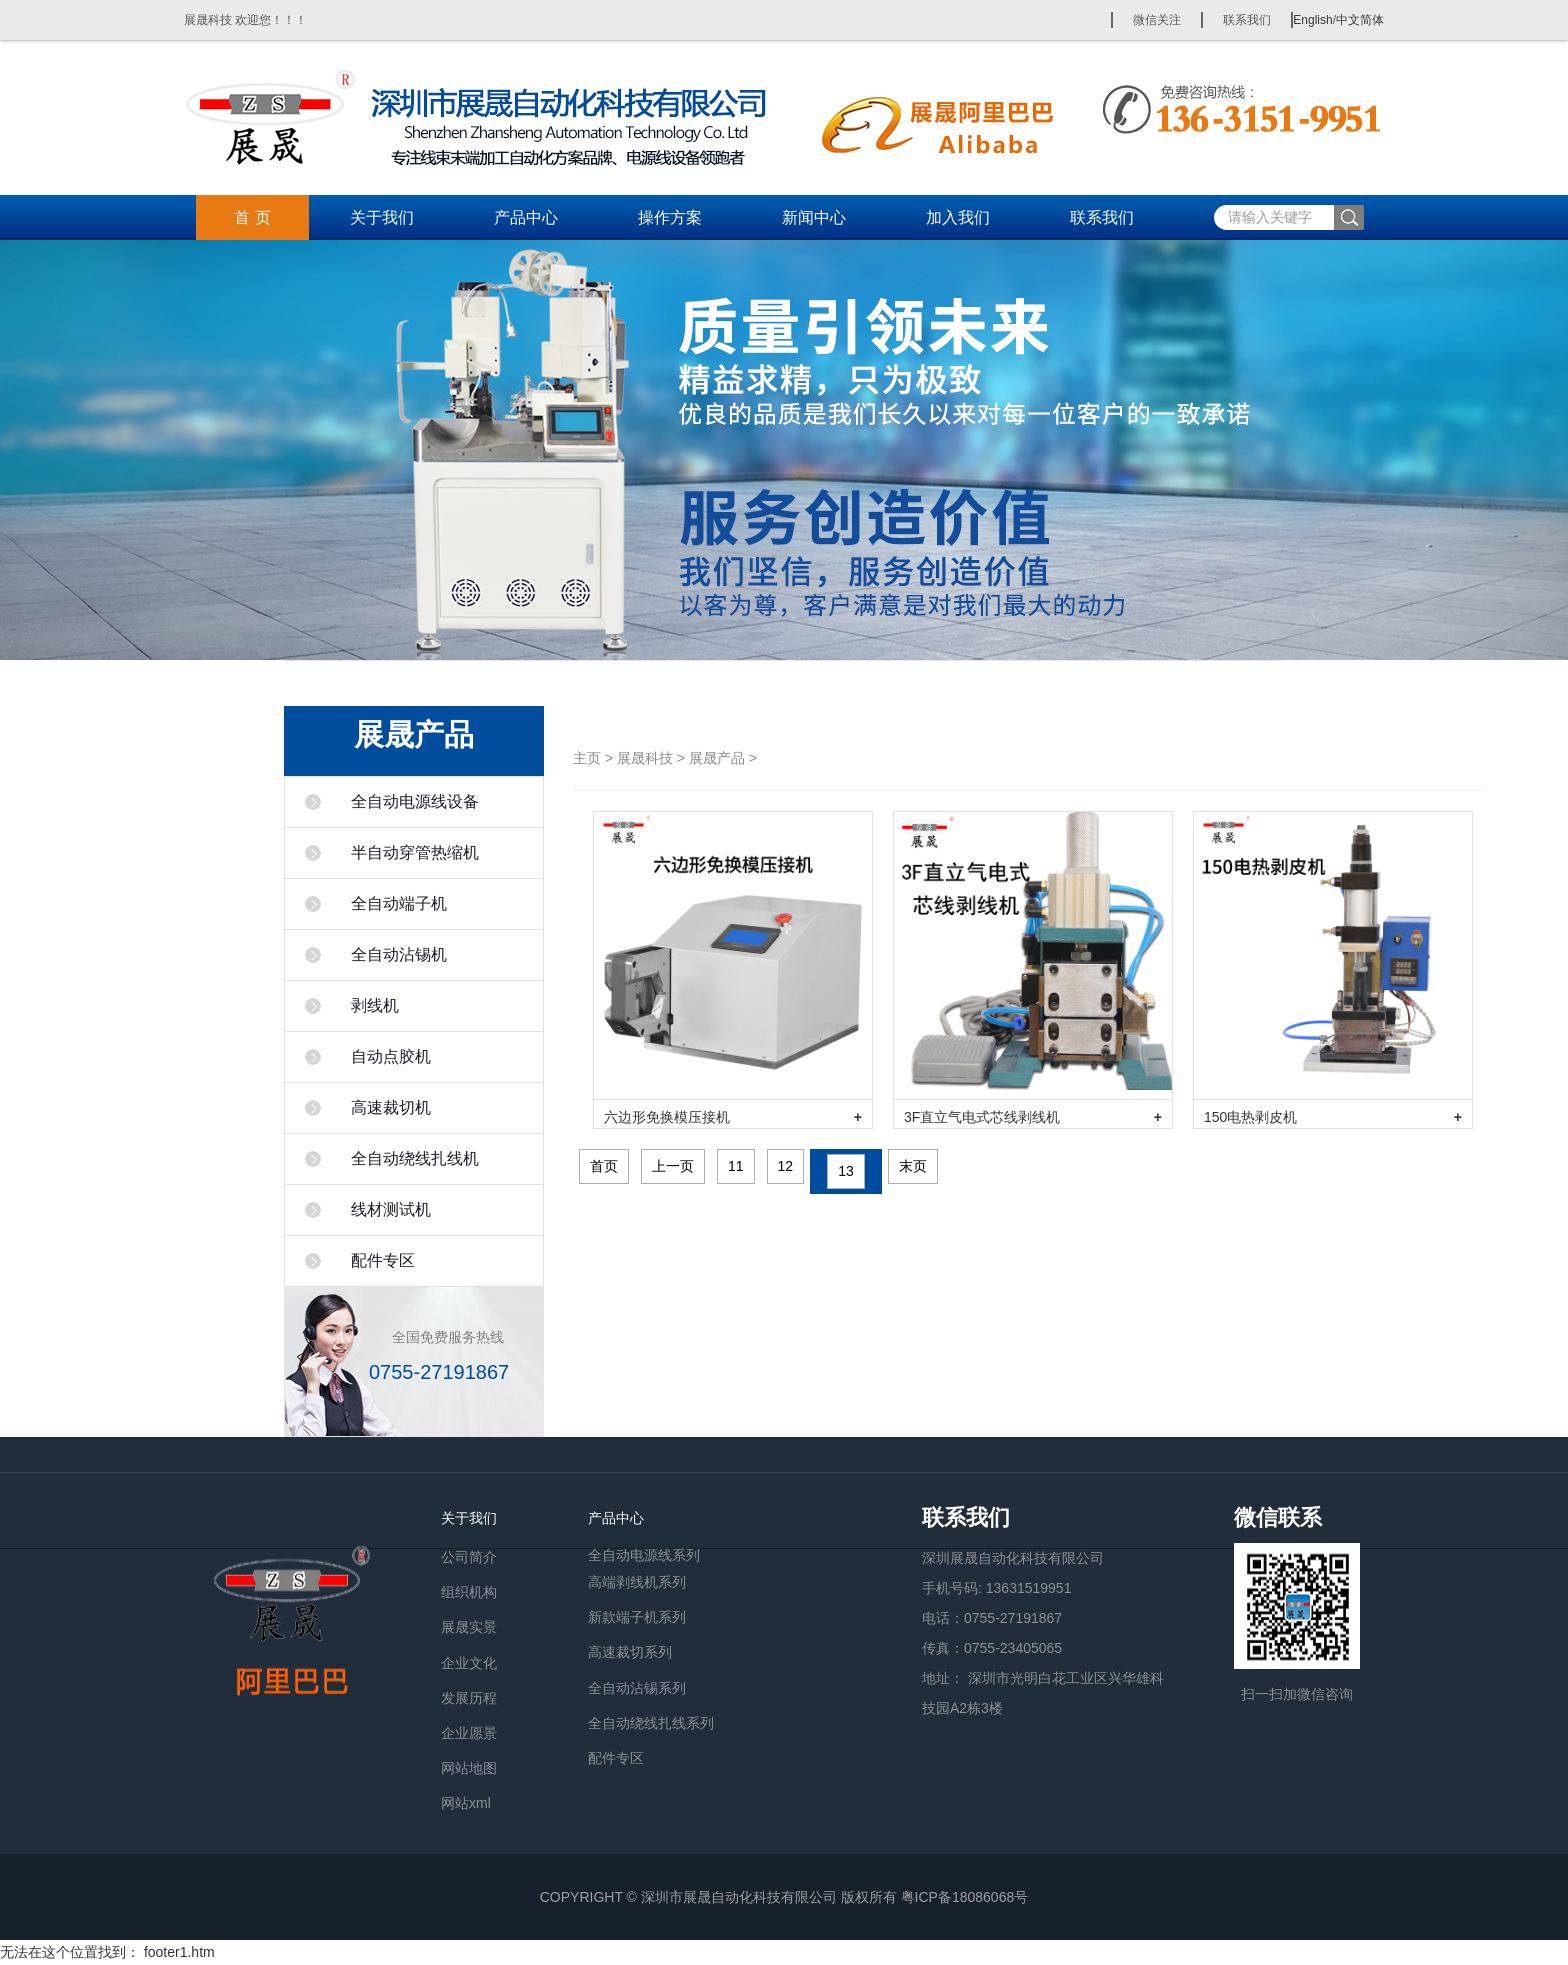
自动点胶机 (391, 1056)
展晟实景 (469, 1627)
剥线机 (375, 1005)
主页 (587, 758)
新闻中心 (814, 217)
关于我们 (382, 217)
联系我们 (1247, 20)
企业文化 (469, 1663)
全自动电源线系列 (644, 1553)
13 (846, 1171)
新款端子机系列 (637, 1617)
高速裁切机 (391, 1107)
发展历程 (469, 1698)
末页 (913, 1166)
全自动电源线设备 (415, 801)
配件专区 (383, 1260)
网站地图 (469, 1768)
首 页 (252, 217)
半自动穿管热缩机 (415, 852)
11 (736, 1166)
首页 (604, 1166)
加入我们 (958, 217)
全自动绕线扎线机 (415, 1158)
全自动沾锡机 (399, 954)
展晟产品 (717, 758)
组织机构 (469, 1592)
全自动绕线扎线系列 (651, 1723)
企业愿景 (469, 1733)
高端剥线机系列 (637, 1582)
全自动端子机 (399, 903)
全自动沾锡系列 (637, 1688)
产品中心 (526, 217)
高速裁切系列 (630, 1652)
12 (786, 1166)
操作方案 (670, 217)
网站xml (466, 1803)
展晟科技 (645, 758)
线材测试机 (391, 1209)
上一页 (673, 1166)
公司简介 (469, 1557)
